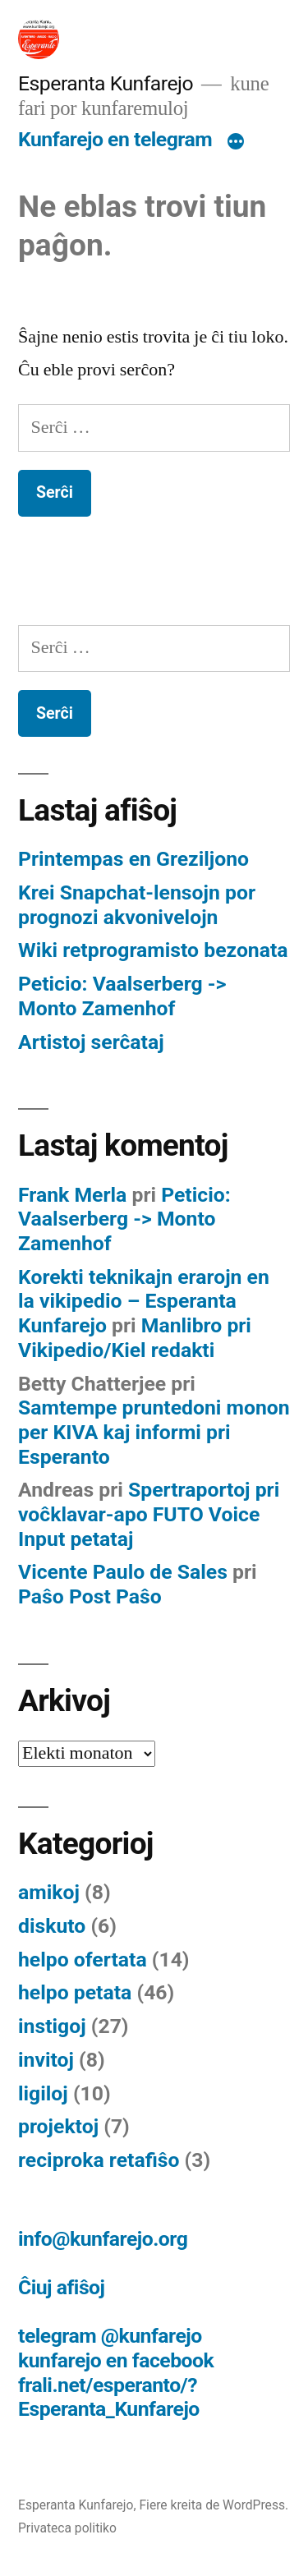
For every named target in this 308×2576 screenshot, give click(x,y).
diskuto (51, 1926)
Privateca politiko (67, 2528)
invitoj (46, 2060)
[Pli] (236, 143)
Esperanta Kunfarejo (105, 83)
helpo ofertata (82, 1959)
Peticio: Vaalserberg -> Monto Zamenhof (122, 996)
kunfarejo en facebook (116, 2360)
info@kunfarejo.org (102, 2239)
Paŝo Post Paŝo (90, 1596)
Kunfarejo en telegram (115, 139)
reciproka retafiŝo (98, 2160)
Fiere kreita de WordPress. (213, 2505)
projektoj (58, 2126)
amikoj (49, 1892)
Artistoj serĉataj (91, 1042)
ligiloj (43, 2093)
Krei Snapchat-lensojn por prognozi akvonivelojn (136, 905)
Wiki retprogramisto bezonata (153, 950)
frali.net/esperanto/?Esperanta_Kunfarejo (109, 2397)
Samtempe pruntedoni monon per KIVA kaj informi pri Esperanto (154, 1432)
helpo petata (74, 1992)
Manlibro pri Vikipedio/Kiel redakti (134, 1337)
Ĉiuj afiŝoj (61, 2287)
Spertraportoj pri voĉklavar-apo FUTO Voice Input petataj (148, 1514)
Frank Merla (72, 1195)
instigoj (52, 2026)
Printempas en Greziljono (133, 859)
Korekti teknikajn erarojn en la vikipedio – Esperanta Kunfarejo (143, 1301)
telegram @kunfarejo (110, 2336)
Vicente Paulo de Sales (123, 1572)
